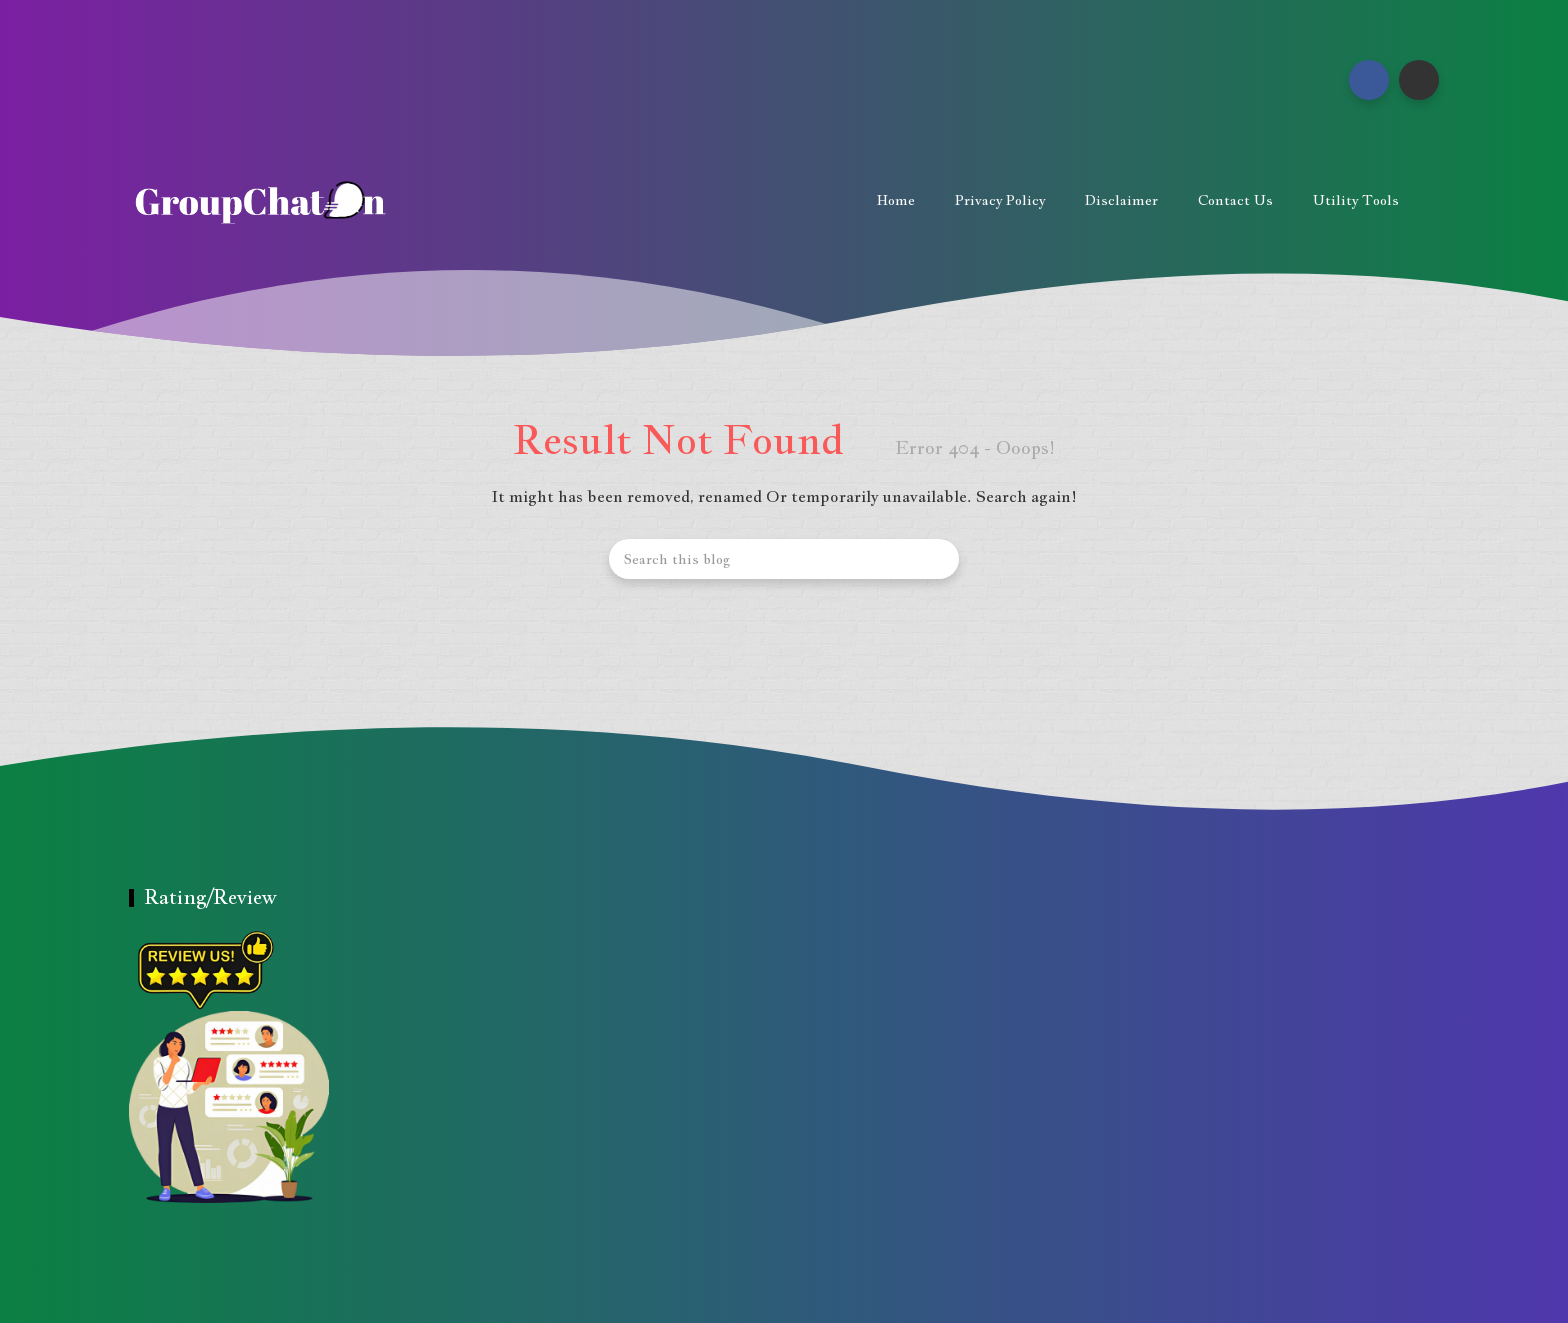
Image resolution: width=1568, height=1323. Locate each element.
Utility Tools (1356, 200)
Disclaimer (1121, 200)
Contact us (1235, 200)
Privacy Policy (1000, 200)
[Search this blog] (784, 559)
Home (896, 200)
